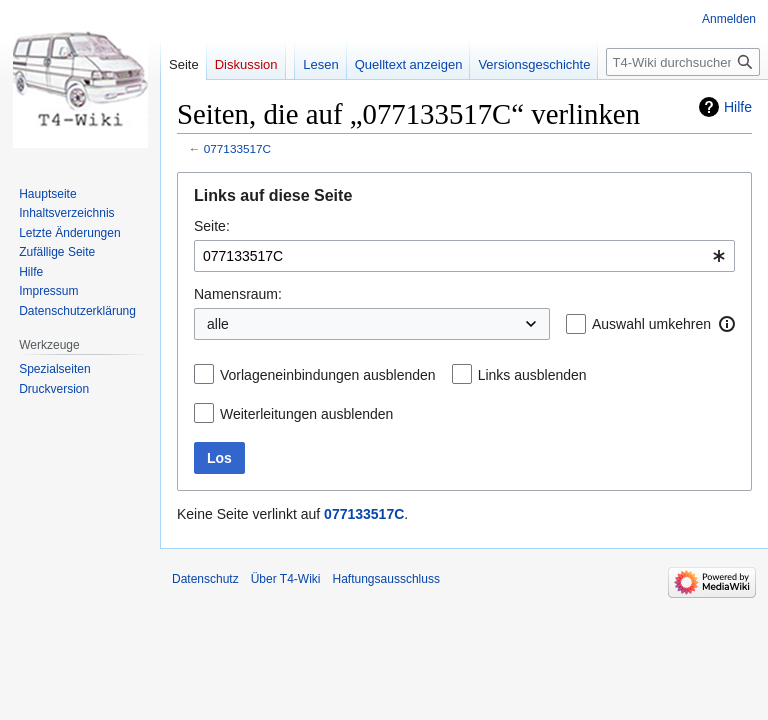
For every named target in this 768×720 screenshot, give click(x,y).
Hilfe (738, 107)
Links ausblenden (532, 375)
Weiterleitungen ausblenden (306, 414)
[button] (727, 324)
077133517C (237, 148)
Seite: (212, 226)
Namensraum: (238, 294)
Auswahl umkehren (651, 324)
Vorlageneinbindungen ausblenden (328, 375)
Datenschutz (205, 579)
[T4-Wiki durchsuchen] (683, 62)
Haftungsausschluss (386, 579)
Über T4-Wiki (286, 579)
